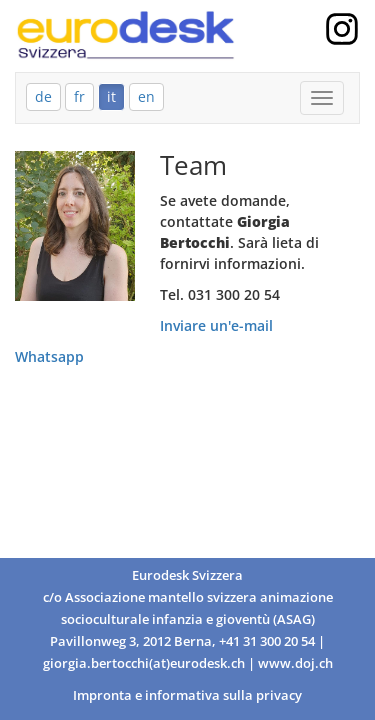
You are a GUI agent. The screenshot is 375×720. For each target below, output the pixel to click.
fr (79, 96)
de (43, 96)
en (146, 96)
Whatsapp (49, 356)
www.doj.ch (295, 663)
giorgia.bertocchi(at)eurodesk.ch (144, 663)
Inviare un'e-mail (216, 325)
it (111, 96)
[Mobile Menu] (322, 98)
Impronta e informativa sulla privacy (187, 695)
